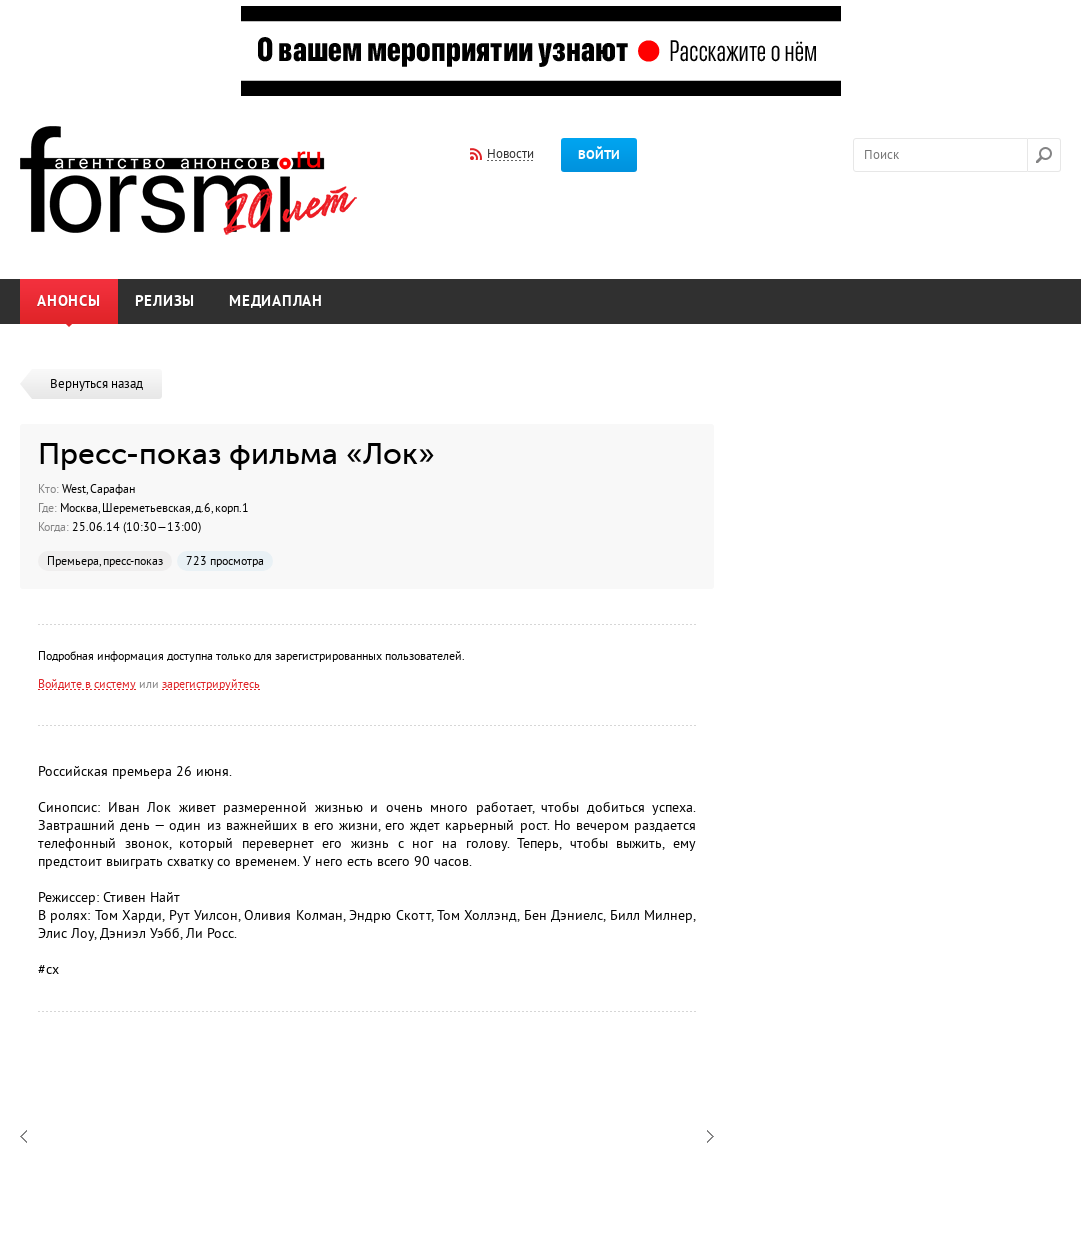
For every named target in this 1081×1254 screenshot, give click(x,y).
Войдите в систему (87, 684)
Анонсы (69, 301)
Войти (599, 155)
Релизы (165, 301)
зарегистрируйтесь (211, 684)
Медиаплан (276, 301)
